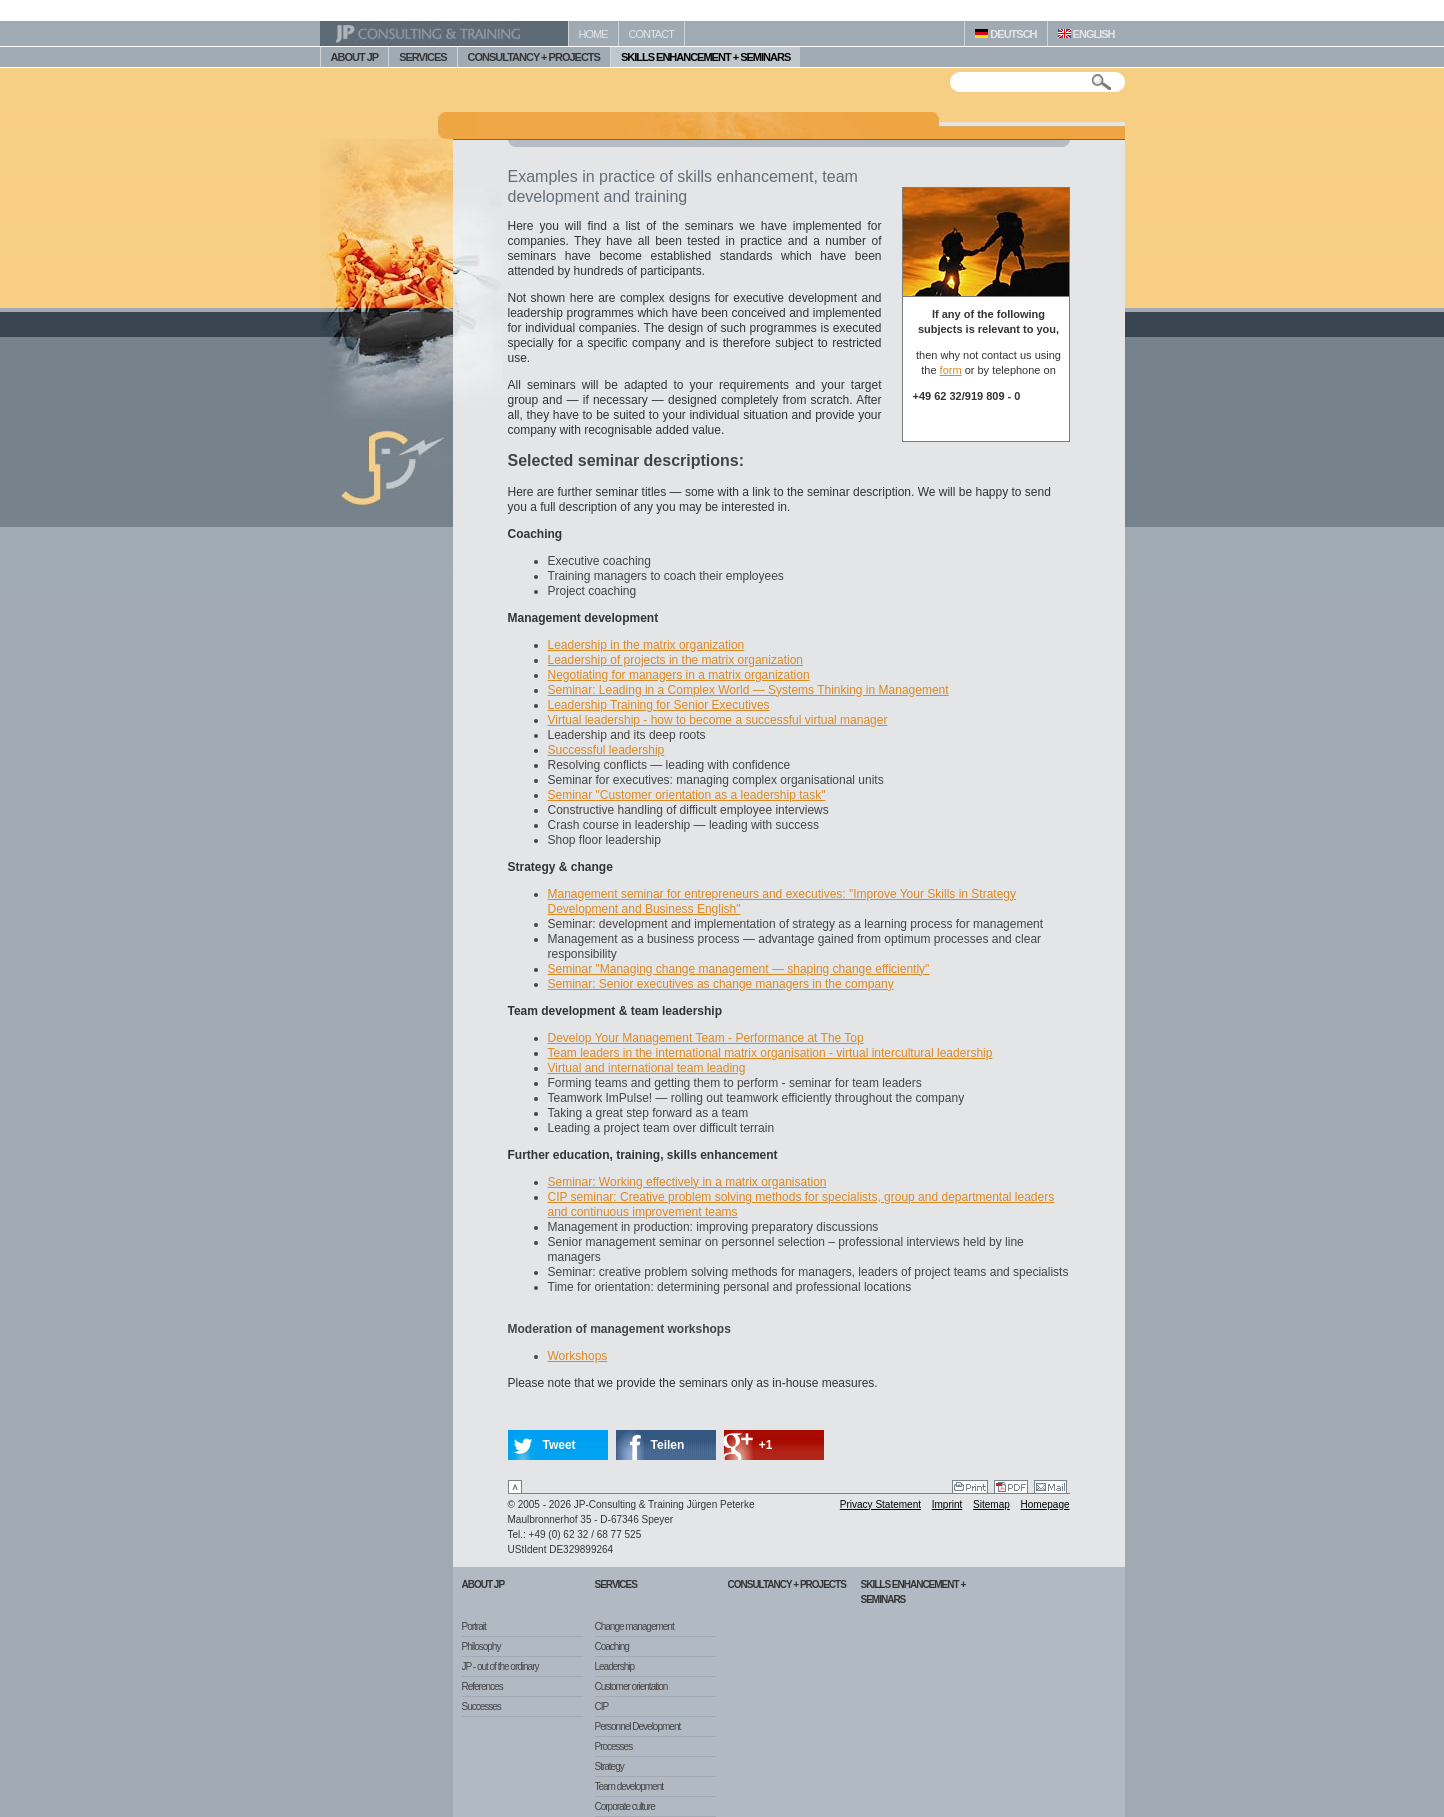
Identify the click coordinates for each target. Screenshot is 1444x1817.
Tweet (559, 1445)
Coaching (612, 1646)
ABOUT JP (355, 57)
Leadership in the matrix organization (646, 645)
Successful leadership (606, 750)
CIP (602, 1706)
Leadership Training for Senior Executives (659, 705)
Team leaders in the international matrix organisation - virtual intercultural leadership (770, 1053)
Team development (629, 1786)
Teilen (668, 1445)
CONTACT (651, 34)
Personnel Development (638, 1726)
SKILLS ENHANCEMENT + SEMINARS (705, 57)
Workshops (578, 1356)
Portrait (474, 1626)
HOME (593, 34)
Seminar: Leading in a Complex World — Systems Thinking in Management (748, 690)
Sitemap (991, 1504)
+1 (766, 1445)
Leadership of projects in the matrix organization (675, 660)
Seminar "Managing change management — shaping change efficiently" (739, 969)
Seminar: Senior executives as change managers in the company (721, 984)
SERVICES (422, 57)
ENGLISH (1086, 34)
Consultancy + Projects (787, 1584)
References (482, 1686)
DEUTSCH (1005, 34)
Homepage (1045, 1504)
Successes (481, 1706)
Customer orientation (631, 1686)
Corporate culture (625, 1806)
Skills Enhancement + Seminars (913, 1592)
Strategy (609, 1766)
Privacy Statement (880, 1504)
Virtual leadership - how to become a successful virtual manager (718, 720)
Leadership (614, 1666)
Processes (614, 1746)
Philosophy (481, 1646)
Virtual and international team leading (647, 1068)
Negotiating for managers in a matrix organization (679, 675)
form (951, 370)
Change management (634, 1626)
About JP (483, 1584)
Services (616, 1584)
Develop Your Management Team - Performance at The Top (706, 1038)
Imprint (947, 1504)
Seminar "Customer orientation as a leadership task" (687, 795)
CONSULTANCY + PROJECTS (534, 57)
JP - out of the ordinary (500, 1666)
